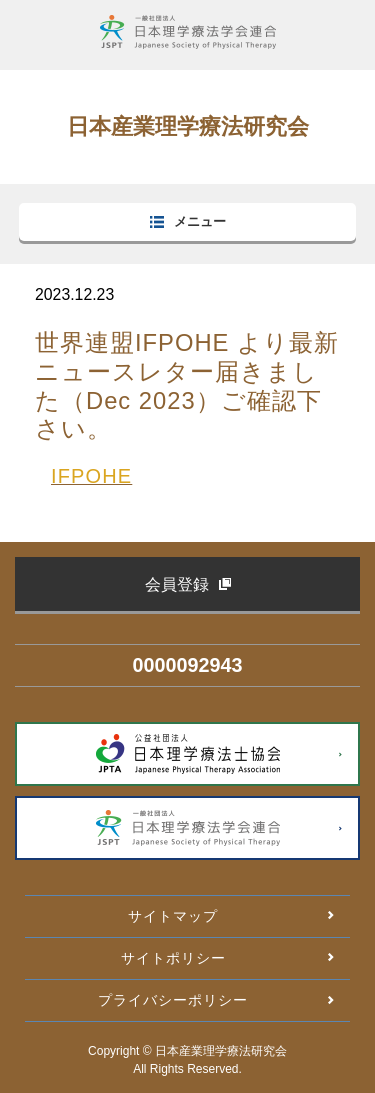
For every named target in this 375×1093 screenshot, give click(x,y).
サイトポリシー (173, 958)
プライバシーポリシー (173, 1000)
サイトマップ (173, 916)
